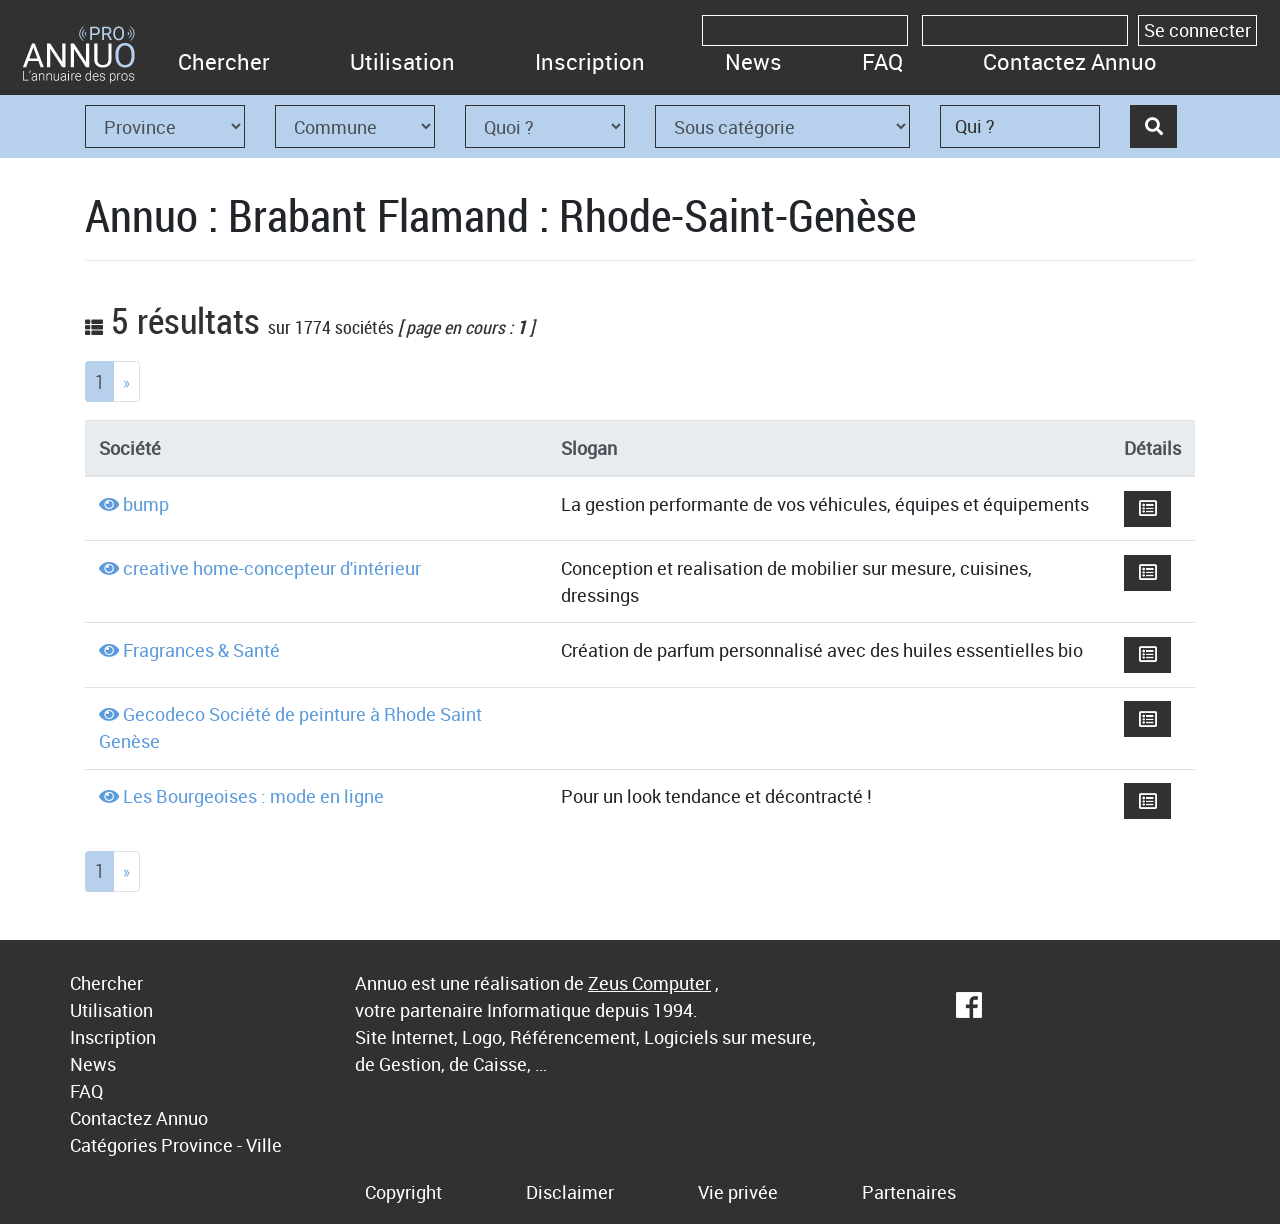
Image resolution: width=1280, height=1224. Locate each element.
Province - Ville (221, 1145)
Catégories (113, 1145)
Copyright (403, 1192)
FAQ (882, 61)
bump (146, 504)
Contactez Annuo (1070, 61)
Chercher (224, 61)
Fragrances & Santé (201, 650)
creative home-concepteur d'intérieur (272, 568)
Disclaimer (570, 1192)
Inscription (590, 61)
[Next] (126, 381)
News (753, 61)
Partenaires (909, 1192)
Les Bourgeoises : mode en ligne (253, 796)
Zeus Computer (649, 983)
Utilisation (402, 61)
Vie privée (738, 1192)
